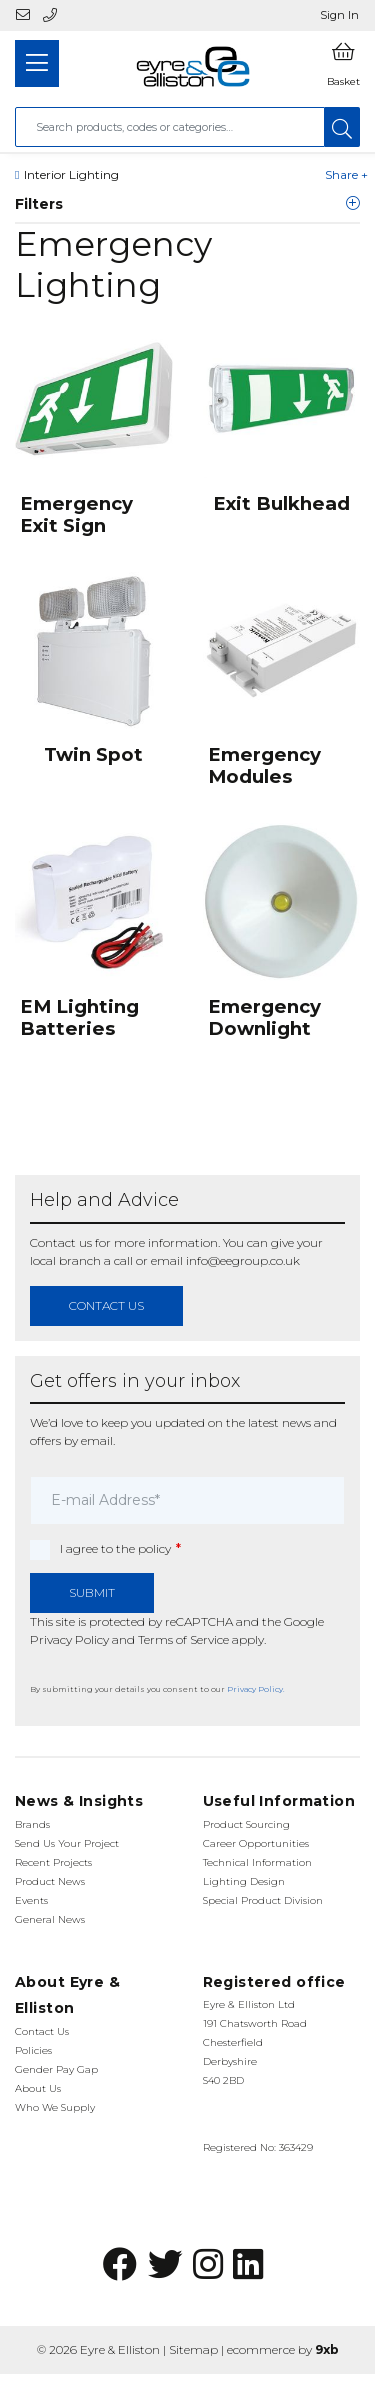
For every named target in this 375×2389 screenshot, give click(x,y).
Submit (92, 1592)
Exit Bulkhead (281, 503)
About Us (38, 2088)
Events (31, 1900)
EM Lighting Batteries (79, 1017)
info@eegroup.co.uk (243, 1260)
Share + (346, 174)
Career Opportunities (256, 1843)
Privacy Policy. (256, 1689)
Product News (50, 1881)
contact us (106, 1305)
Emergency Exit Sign (76, 514)
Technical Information (257, 1862)
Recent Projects (53, 1862)
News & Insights (79, 1801)
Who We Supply (55, 2107)
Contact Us (42, 2031)
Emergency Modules (264, 765)
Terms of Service (183, 1639)
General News (50, 1919)
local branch (65, 1260)
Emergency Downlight (264, 1017)
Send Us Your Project (67, 1843)
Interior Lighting (71, 174)
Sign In (339, 15)
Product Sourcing (246, 1824)
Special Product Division (263, 1900)
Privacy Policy (69, 1639)
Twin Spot (93, 754)
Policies (33, 2050)
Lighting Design (244, 1881)
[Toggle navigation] (37, 63)
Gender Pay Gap (56, 2069)
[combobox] (170, 127)
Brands (32, 1824)
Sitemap (193, 2349)
